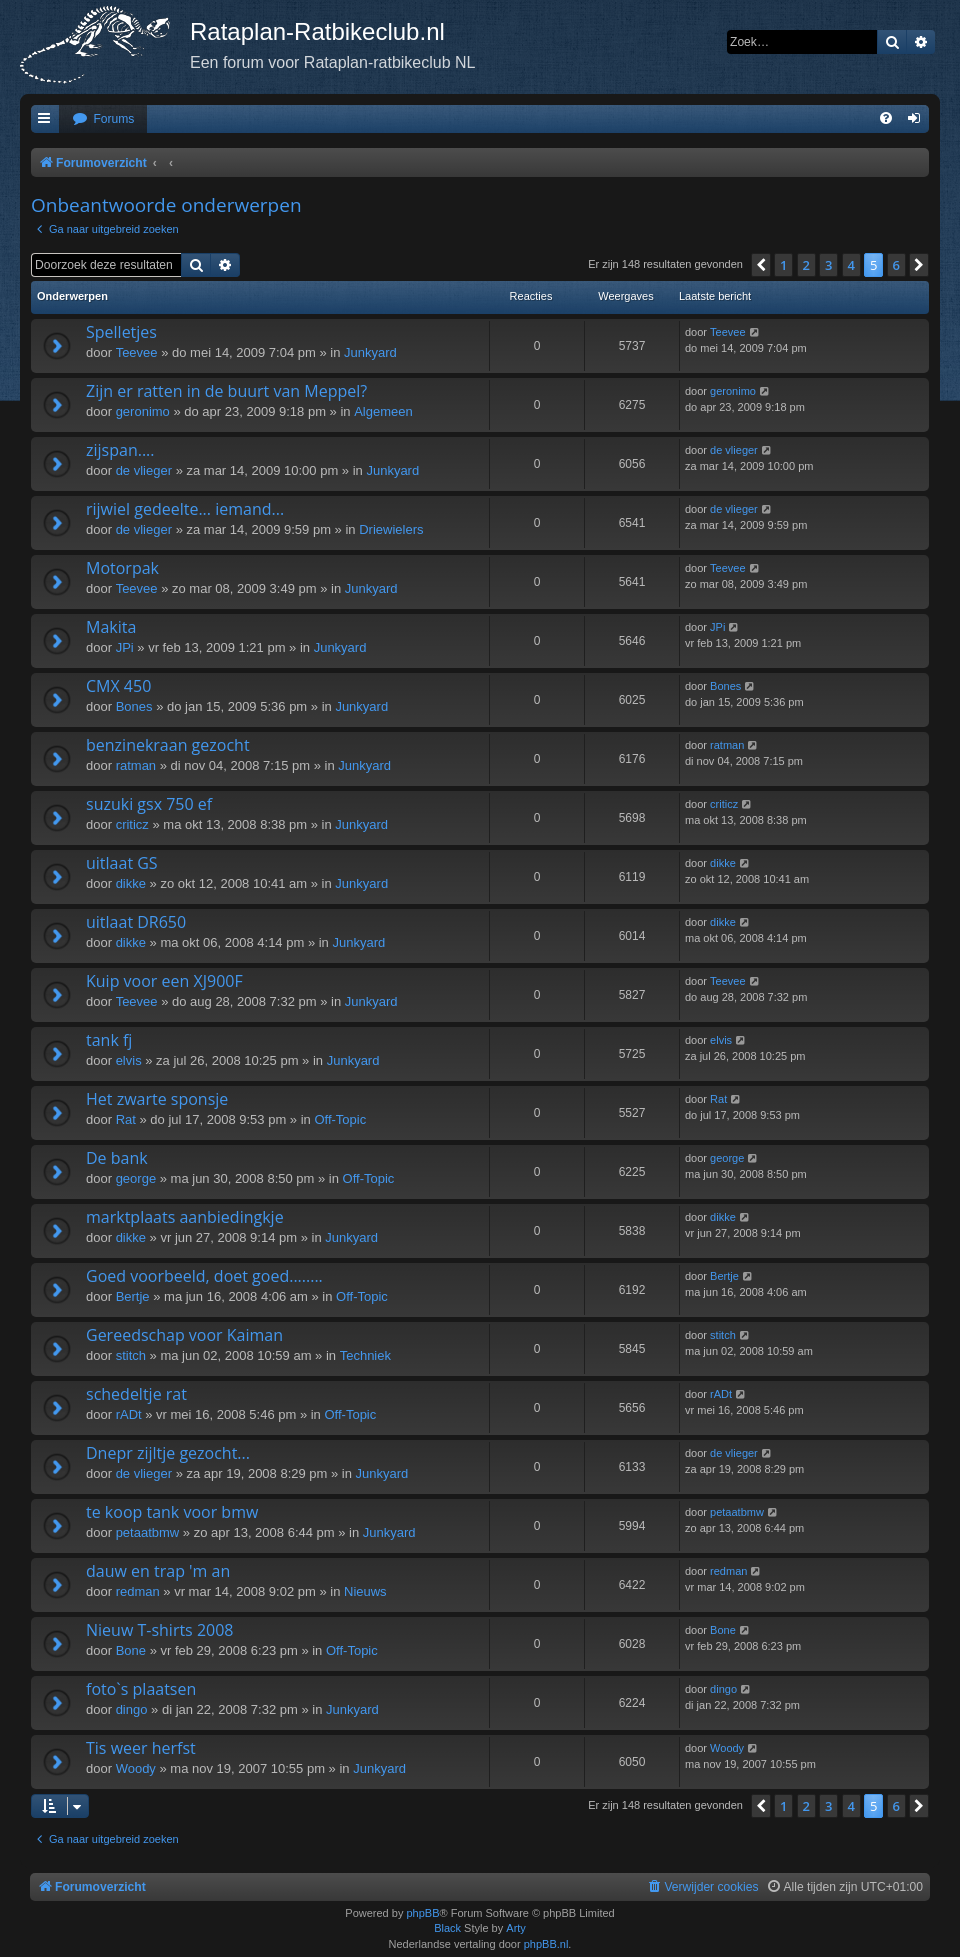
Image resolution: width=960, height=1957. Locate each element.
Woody (136, 1768)
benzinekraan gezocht (168, 745)
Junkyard (370, 352)
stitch (131, 1355)
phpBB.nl (546, 1944)
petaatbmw (148, 1532)
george (136, 1178)
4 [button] (851, 265)
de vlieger (144, 470)
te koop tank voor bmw (172, 1512)
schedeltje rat (136, 1394)
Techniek (365, 1355)
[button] (761, 265)
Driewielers (391, 529)
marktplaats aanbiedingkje (185, 1217)
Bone (131, 1650)
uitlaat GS (122, 863)
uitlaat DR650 (136, 922)
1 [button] (783, 265)
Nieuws (365, 1591)
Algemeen (383, 411)
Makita (111, 627)
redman (138, 1591)
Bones (134, 706)
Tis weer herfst (141, 1748)
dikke (131, 883)
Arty (516, 1928)
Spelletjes (121, 332)
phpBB (422, 1913)
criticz (132, 824)
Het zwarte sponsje (157, 1099)
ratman (136, 765)
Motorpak (122, 568)
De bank (117, 1158)
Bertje (133, 1296)
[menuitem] (103, 119)
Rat (126, 1119)
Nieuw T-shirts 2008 (160, 1630)
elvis (129, 1060)
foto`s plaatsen (141, 1689)
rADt (129, 1414)
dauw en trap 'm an (158, 1571)
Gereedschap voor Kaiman (184, 1335)
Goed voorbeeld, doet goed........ (204, 1276)
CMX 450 (118, 686)
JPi (125, 647)
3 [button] (828, 265)
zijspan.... (120, 450)
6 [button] (896, 265)
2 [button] (806, 265)
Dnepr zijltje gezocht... (168, 1453)
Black (447, 1928)
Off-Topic (340, 1119)
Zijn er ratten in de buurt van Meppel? (226, 391)
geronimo (143, 411)
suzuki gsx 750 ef (149, 804)
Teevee (137, 352)
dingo (132, 1709)
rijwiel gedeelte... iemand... (185, 509)
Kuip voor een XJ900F (164, 981)
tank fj (109, 1040)
